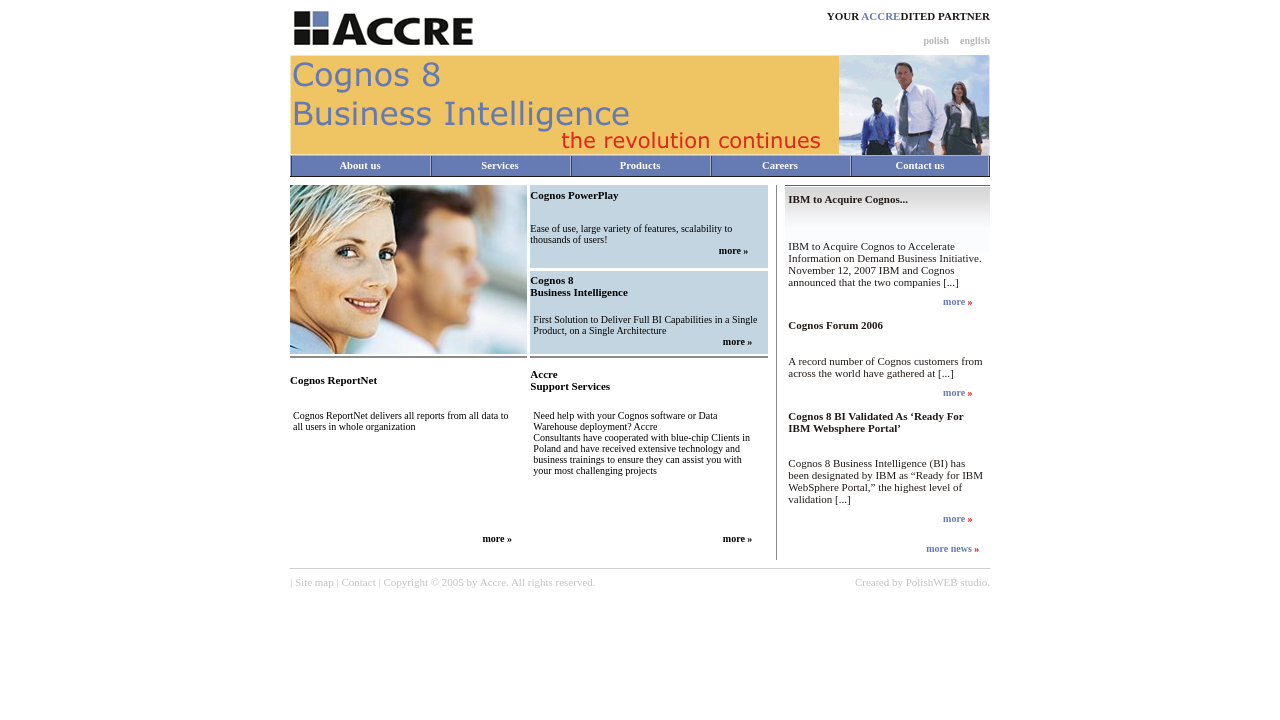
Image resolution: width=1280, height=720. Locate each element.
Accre (493, 582)
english (975, 40)
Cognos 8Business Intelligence (578, 286)
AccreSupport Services (570, 380)
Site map (314, 582)
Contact (358, 582)
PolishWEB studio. (948, 582)
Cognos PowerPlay (574, 195)
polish (936, 40)
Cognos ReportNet (333, 380)
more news (950, 548)
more (730, 250)
